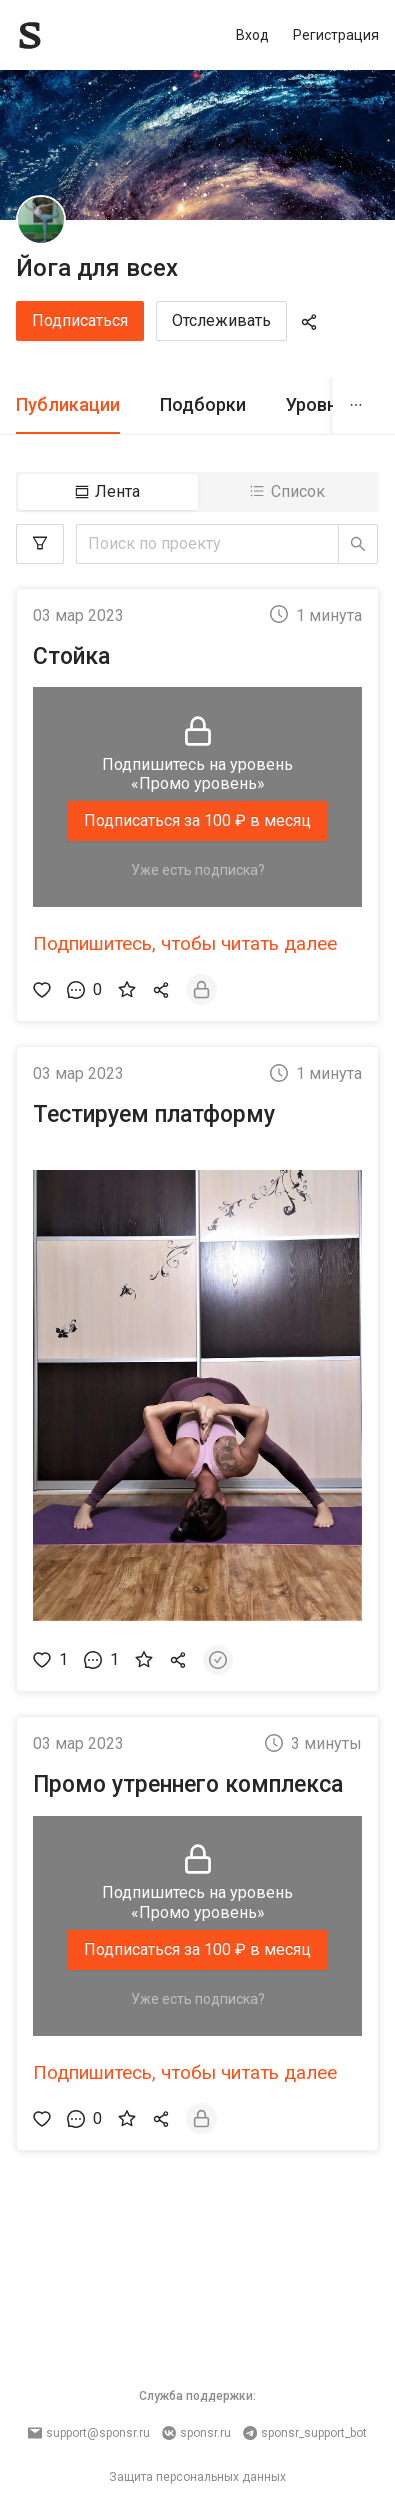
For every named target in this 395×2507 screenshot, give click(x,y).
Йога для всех (97, 268)
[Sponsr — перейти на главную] (74, 35)
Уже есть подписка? (198, 870)
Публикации (68, 404)
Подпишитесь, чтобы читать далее (185, 943)
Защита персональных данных (197, 2477)
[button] (197, 1395)
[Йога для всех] (41, 220)
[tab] (68, 405)
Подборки (203, 404)
